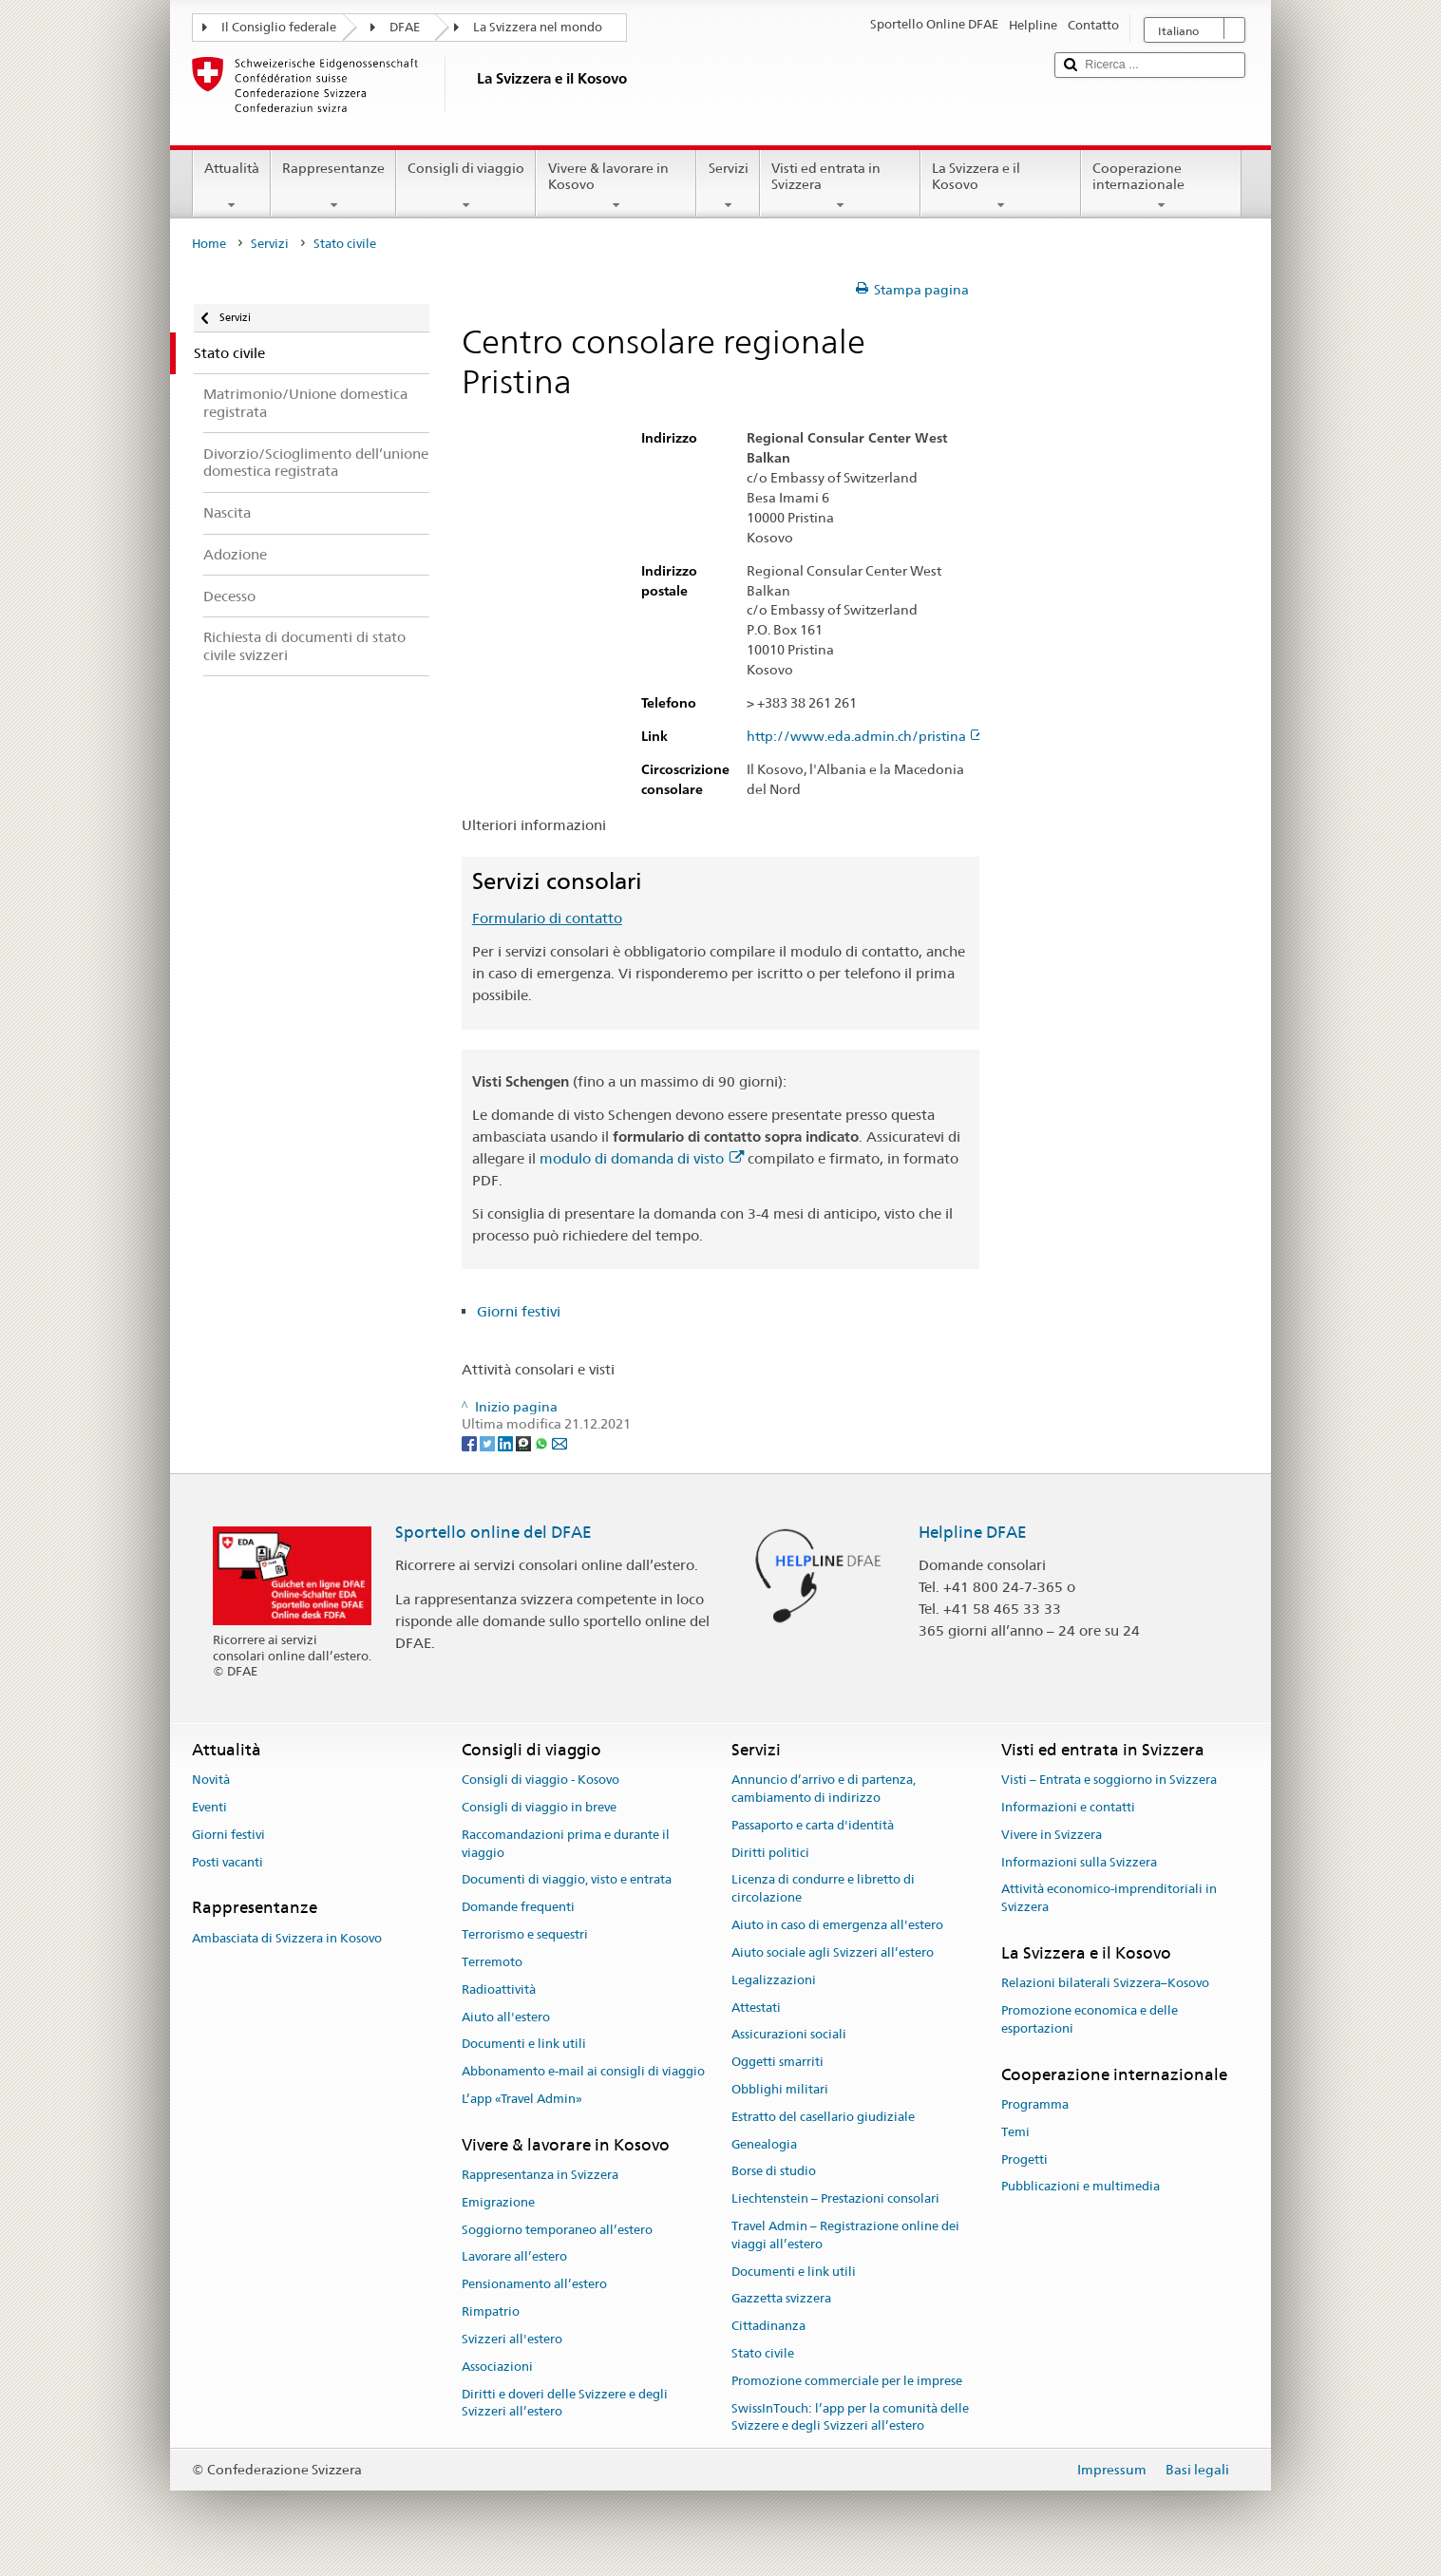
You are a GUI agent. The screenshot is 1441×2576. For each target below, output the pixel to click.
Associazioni (497, 2366)
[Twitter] (489, 1441)
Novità (211, 1779)
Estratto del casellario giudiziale (823, 2117)
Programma (1035, 2104)
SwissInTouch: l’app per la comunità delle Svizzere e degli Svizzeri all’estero (850, 2417)
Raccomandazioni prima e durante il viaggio (566, 1844)
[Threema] (525, 1441)
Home (209, 244)
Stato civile (762, 2353)
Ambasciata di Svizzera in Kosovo (287, 1938)
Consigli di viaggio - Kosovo (540, 1779)
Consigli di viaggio (466, 186)
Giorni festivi (518, 1311)
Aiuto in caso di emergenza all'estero (837, 1925)
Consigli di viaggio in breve (539, 1807)
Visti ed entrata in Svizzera (840, 186)
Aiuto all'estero (506, 2017)
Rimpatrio (491, 2311)
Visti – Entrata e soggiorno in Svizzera (1109, 1779)
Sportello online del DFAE (493, 1532)
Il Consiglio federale (278, 27)
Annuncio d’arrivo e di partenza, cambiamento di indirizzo (823, 1788)
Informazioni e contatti (1068, 1807)
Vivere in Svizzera (1051, 1835)
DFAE (404, 27)
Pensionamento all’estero (534, 2285)
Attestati (756, 2007)
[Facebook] (471, 1441)
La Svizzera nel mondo (537, 27)
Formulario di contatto (547, 918)
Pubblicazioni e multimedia (1080, 2187)
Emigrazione (498, 2202)
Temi (1015, 2132)
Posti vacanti (227, 1862)
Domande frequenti (518, 1908)
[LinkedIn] (507, 1441)
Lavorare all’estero (514, 2257)
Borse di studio (773, 2172)
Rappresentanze (333, 186)
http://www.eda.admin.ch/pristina (865, 736)
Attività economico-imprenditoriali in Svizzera (1109, 1899)
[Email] (559, 1441)
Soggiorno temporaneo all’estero (557, 2230)
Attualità (232, 186)
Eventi (209, 1807)
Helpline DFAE (973, 1532)
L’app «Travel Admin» (522, 2099)
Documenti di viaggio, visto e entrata (567, 1880)
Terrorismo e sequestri (525, 1934)
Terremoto (492, 1962)
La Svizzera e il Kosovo (1000, 186)
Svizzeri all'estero (512, 2339)
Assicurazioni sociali (788, 2035)
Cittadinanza (768, 2326)
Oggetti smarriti (777, 2062)
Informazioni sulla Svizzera (1079, 1862)
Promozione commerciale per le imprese (846, 2381)
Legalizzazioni (773, 1980)
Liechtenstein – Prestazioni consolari (835, 2198)
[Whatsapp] (543, 1441)
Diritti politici (770, 1853)
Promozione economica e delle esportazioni (1089, 2019)
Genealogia (764, 2144)
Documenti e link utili (524, 2044)
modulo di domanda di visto (642, 1158)
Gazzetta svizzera (781, 2299)
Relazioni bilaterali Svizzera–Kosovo (1105, 1984)
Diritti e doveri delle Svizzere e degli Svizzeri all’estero (565, 2403)
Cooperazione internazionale (1161, 186)
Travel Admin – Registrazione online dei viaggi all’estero (845, 2235)
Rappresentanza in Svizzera (540, 2175)
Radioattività (499, 1989)
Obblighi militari (779, 2089)
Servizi (727, 186)
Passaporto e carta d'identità (812, 1825)
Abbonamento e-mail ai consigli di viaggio (583, 2071)
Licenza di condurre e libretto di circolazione (823, 1889)
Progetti (1024, 2159)
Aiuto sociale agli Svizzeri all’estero (832, 1952)
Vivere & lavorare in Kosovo (616, 186)
